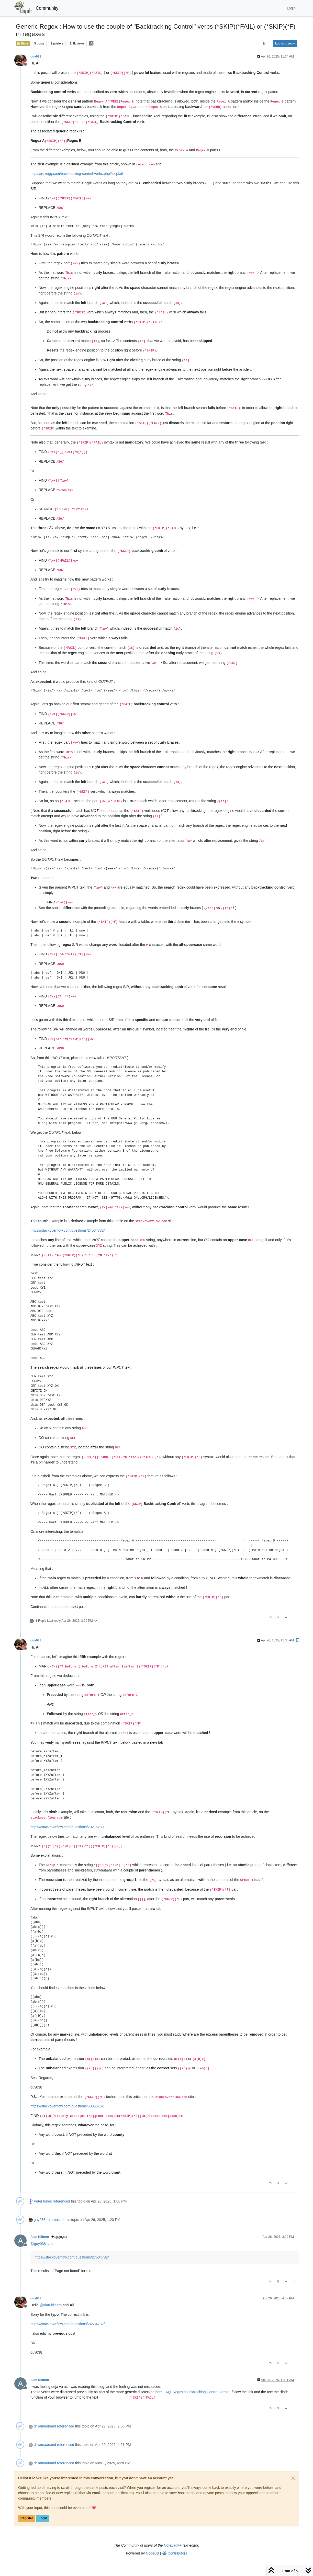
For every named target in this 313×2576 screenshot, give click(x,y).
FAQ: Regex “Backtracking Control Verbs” (197, 2392)
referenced (61, 2201)
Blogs (23, 43)
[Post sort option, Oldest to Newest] (264, 43)
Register (26, 2518)
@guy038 (60, 2237)
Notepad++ (173, 2545)
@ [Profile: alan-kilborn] (51, 2305)
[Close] (293, 2478)
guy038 (35, 56)
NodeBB (152, 2553)
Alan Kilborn (39, 2237)
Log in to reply (285, 43)
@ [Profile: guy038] (38, 2244)
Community (47, 8)
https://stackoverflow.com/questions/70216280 (67, 1827)
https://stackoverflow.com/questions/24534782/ (67, 1230)
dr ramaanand (45, 2426)
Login (43, 2518)
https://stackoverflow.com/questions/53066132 (67, 2106)
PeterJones (43, 2201)
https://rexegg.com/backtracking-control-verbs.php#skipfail (76, 174)
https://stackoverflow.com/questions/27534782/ (72, 2257)
